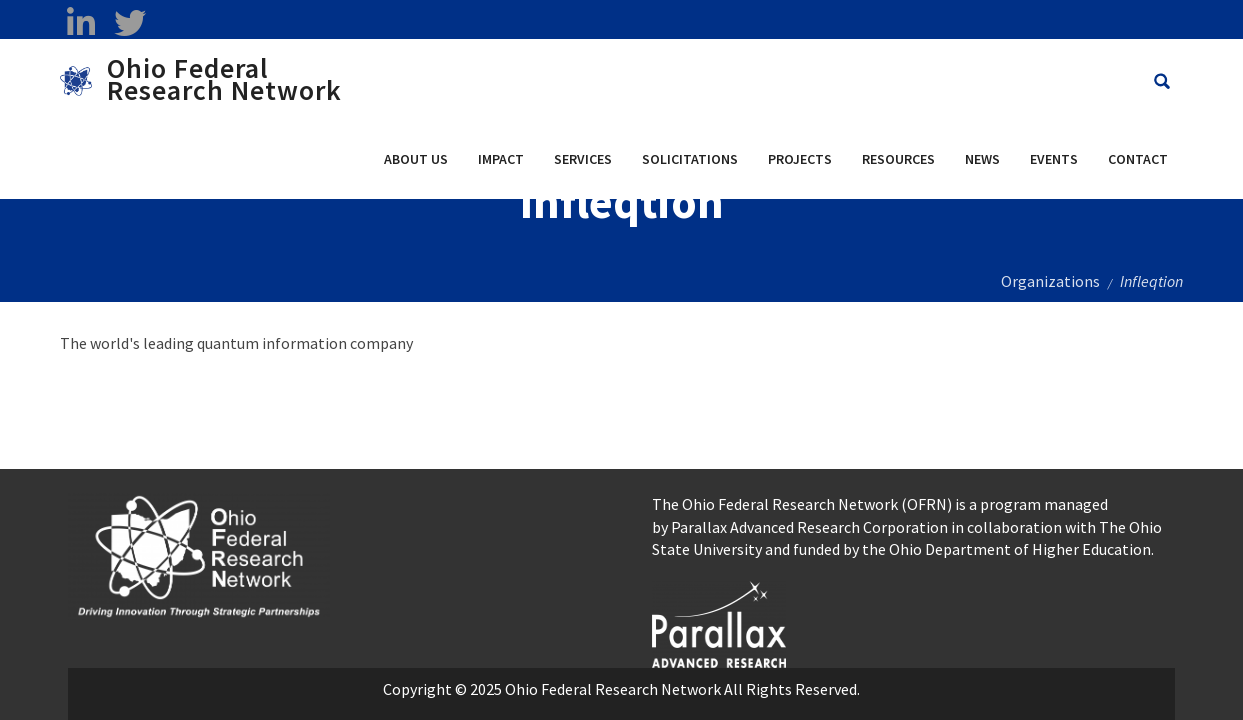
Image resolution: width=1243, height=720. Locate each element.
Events (1054, 159)
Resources (898, 159)
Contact (1138, 159)
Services (583, 159)
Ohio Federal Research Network (224, 79)
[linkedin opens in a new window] (80, 23)
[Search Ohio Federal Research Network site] (1162, 81)
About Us (416, 159)
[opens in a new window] (719, 622)
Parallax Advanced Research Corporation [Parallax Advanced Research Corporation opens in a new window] (809, 527)
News (982, 159)
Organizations (1050, 281)
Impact (501, 159)
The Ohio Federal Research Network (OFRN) (802, 504)
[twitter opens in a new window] (129, 23)
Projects (800, 159)
